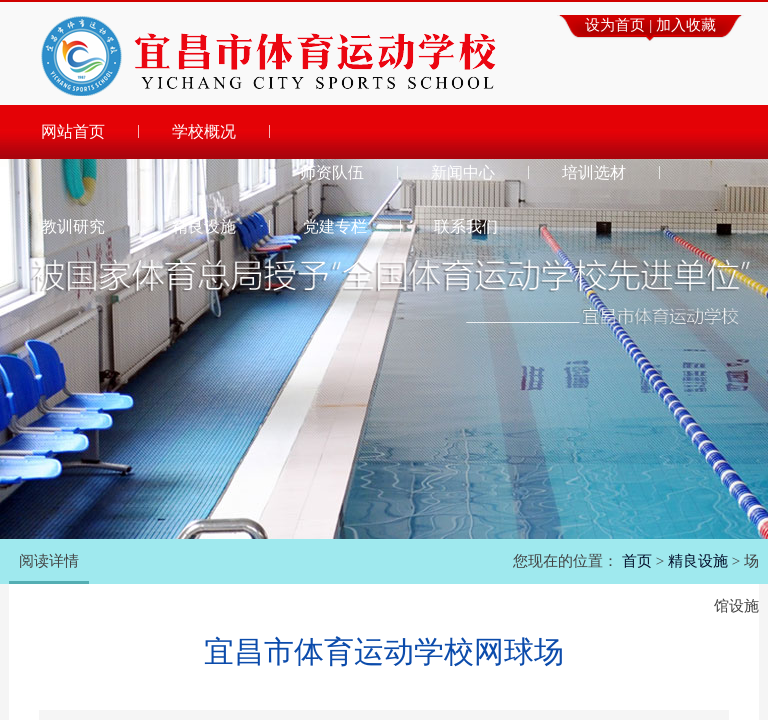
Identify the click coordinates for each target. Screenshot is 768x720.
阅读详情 (49, 561)
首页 (637, 561)
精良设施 (698, 561)
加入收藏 (686, 25)
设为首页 (615, 25)
